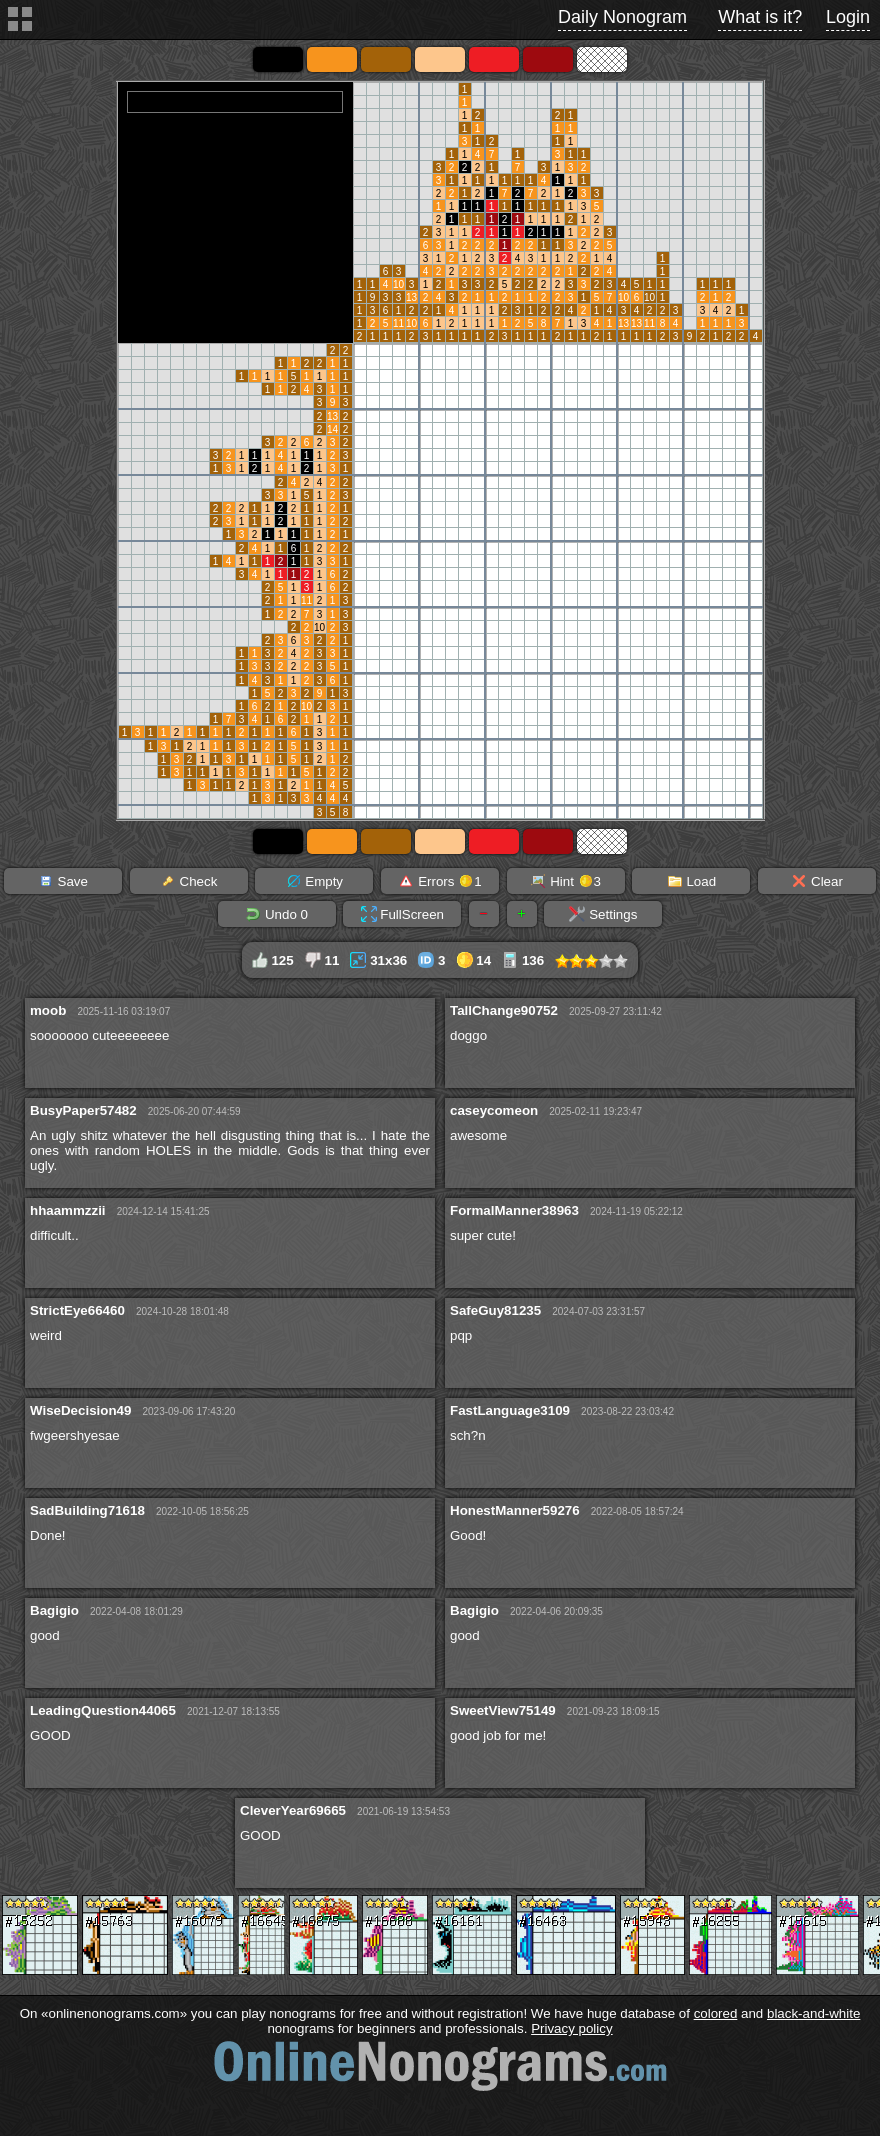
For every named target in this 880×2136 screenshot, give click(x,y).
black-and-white (813, 2013)
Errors (439, 881)
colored (716, 2013)
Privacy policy (571, 2028)
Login (848, 17)
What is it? (760, 17)
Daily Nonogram (622, 17)
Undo (276, 914)
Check (188, 881)
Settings (603, 914)
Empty (314, 881)
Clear (817, 881)
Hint (565, 881)
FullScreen (402, 914)
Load (691, 881)
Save (63, 881)
